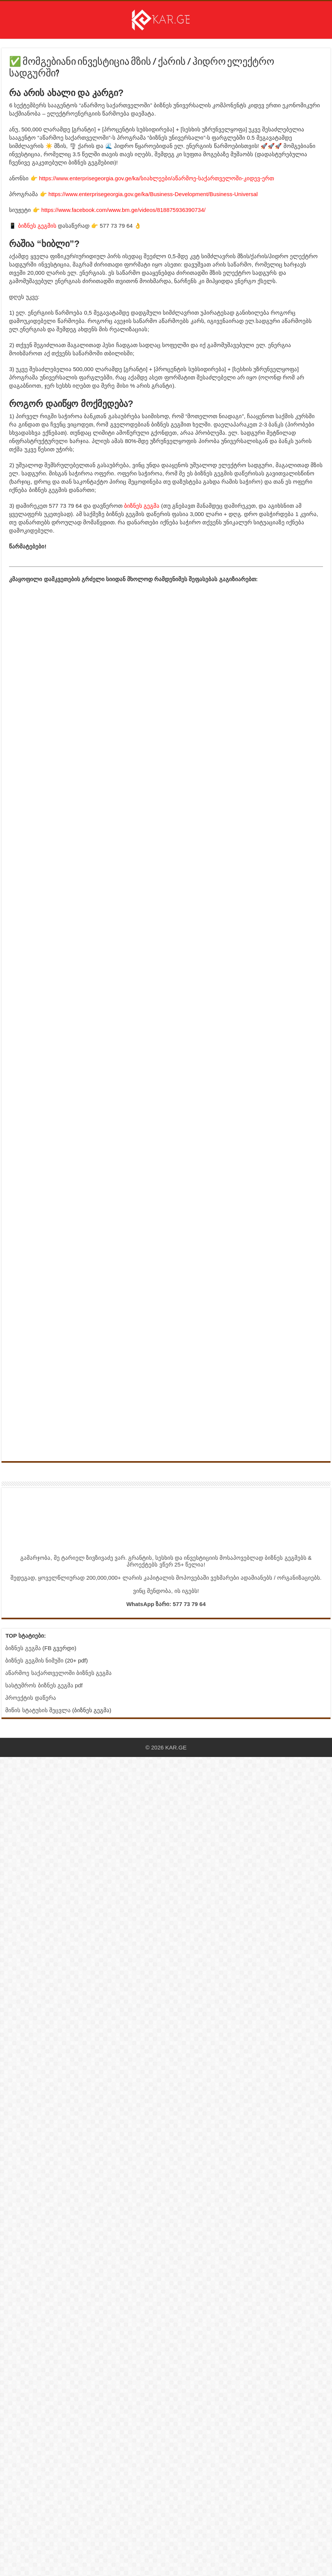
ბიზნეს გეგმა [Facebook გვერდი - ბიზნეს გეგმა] (23, 1648)
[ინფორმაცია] (103, 1423)
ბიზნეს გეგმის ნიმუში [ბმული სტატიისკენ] (34, 1660)
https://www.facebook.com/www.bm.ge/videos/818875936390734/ (123, 210)
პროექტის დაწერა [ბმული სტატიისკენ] (30, 1697)
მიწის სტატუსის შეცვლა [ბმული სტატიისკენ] (37, 1710)
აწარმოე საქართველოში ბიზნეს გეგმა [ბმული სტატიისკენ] (58, 1673)
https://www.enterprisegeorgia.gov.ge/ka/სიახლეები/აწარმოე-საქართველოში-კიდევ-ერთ (156, 178)
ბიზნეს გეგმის (37, 225)
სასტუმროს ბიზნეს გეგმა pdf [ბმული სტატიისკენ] (43, 1685)
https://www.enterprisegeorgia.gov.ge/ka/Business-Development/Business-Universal (153, 194)
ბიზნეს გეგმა (141, 505)
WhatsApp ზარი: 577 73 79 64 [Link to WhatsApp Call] (166, 1604)
